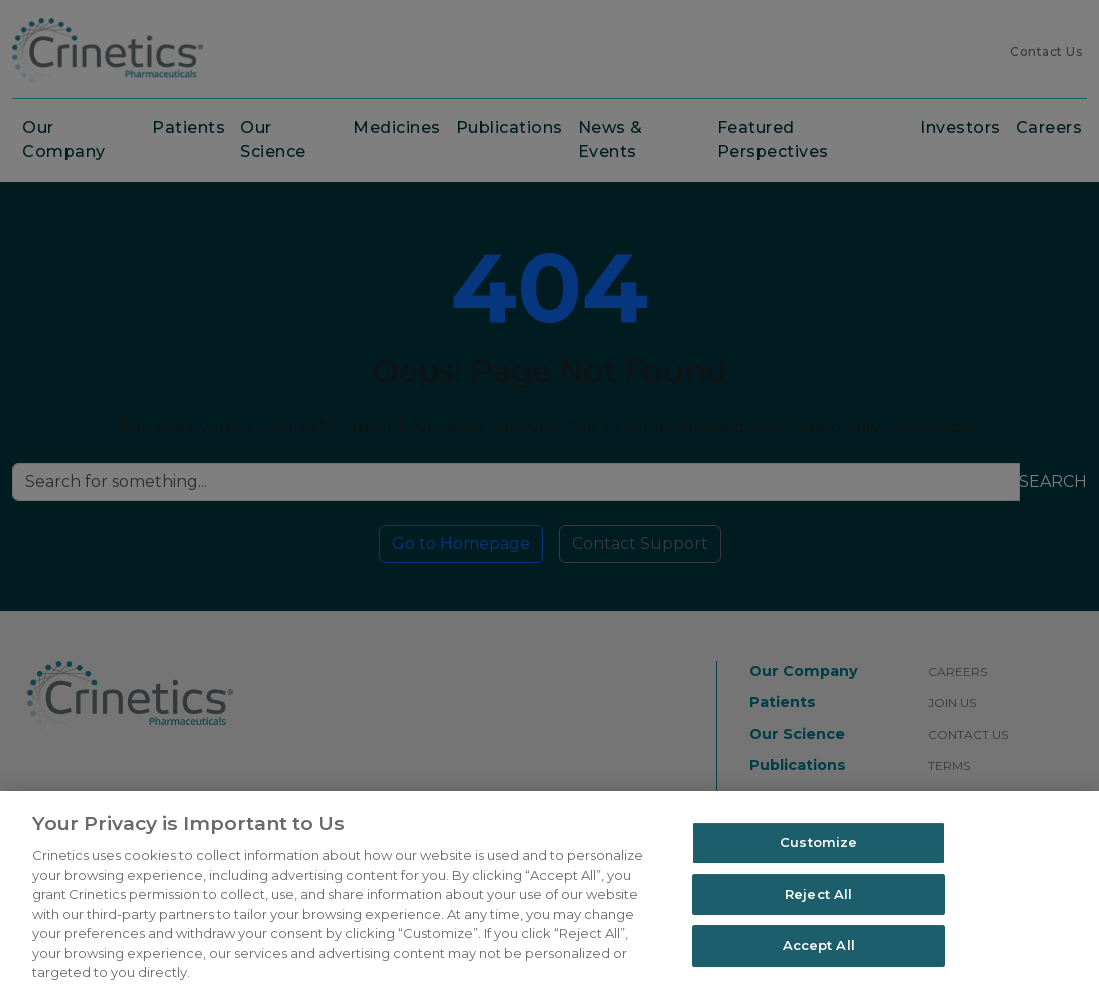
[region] (549, 892)
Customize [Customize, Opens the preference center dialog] (818, 842)
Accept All (819, 946)
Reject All (818, 894)
